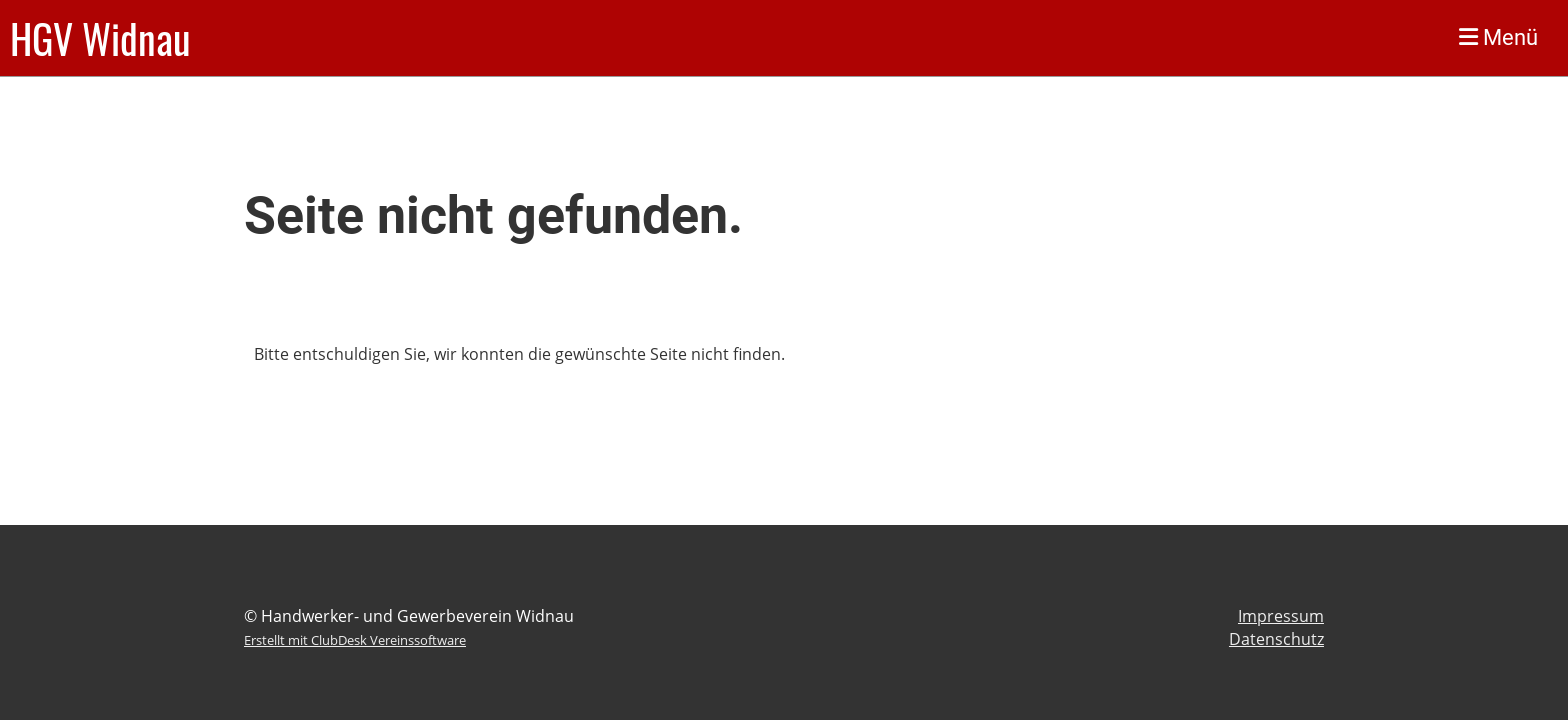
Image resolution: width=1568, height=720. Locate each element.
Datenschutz (1276, 639)
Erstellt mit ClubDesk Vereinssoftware (355, 640)
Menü (1498, 37)
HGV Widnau (100, 38)
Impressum (1281, 616)
